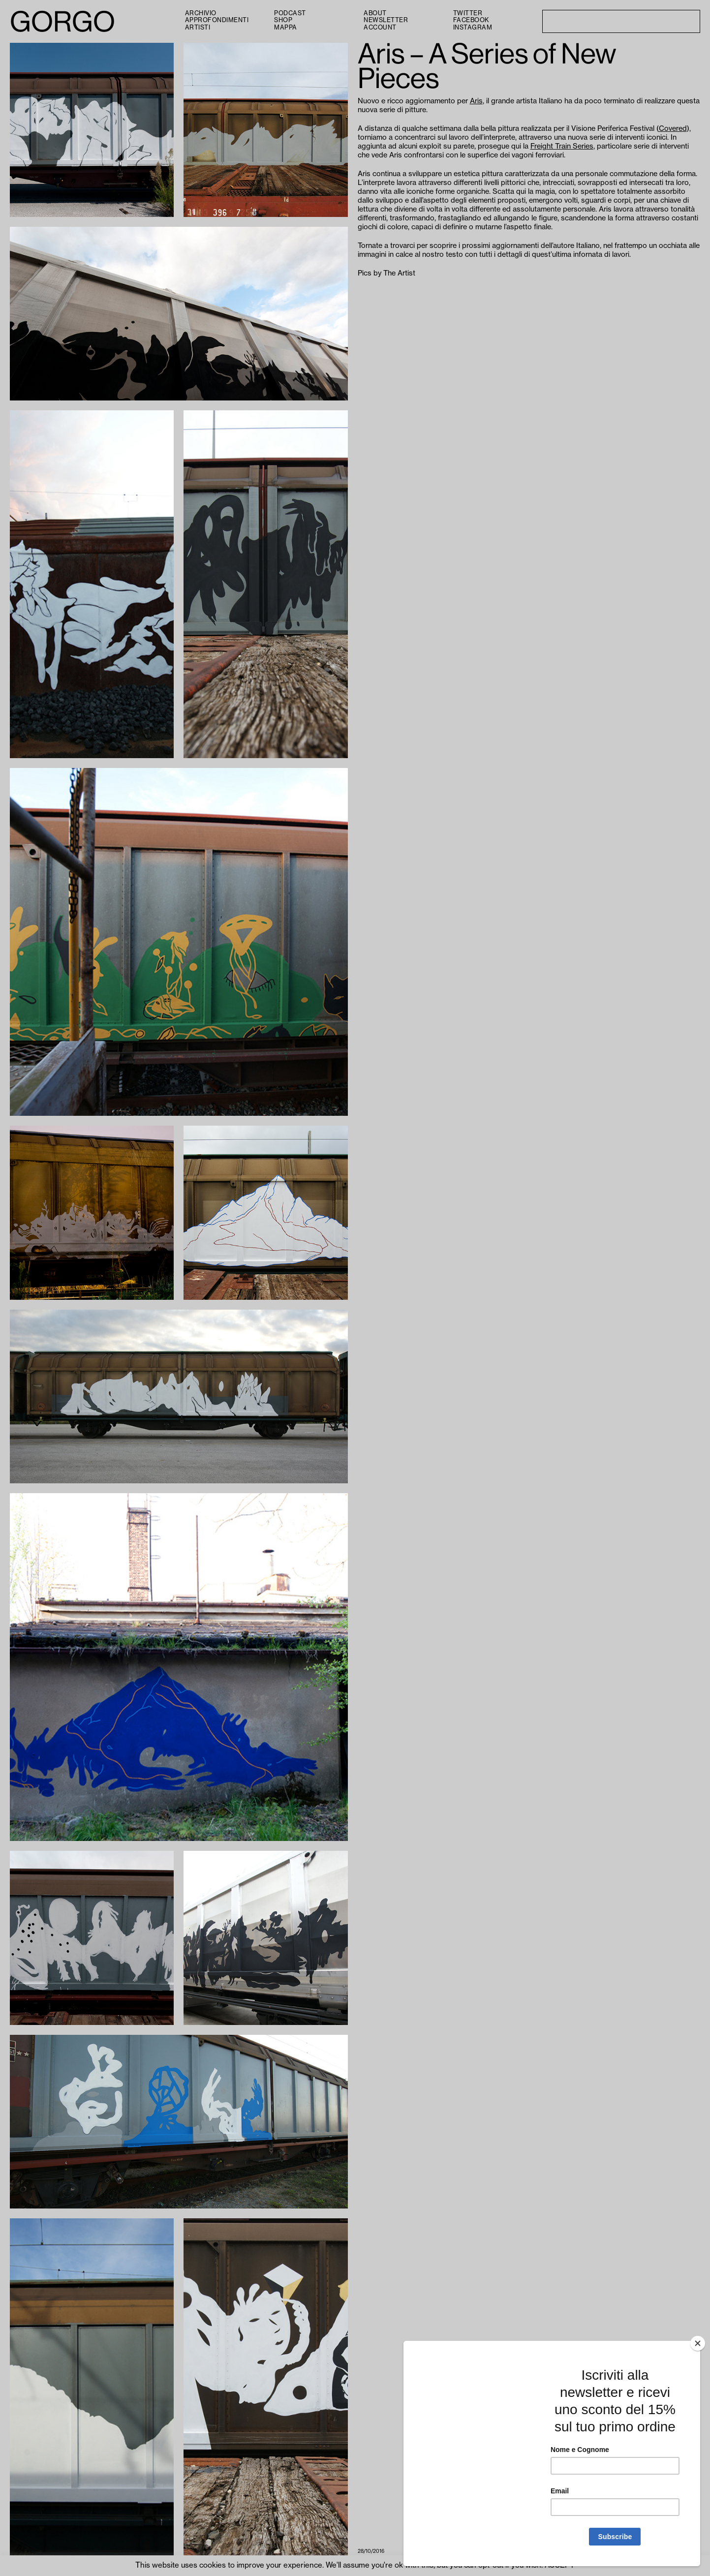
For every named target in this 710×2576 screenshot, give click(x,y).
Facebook (471, 20)
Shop (283, 20)
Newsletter (386, 20)
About (375, 13)
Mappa (285, 28)
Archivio (200, 13)
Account (380, 28)
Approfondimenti (217, 20)
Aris (476, 101)
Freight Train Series (561, 146)
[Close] (697, 2343)
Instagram (473, 28)
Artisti (198, 28)
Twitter (468, 13)
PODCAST (290, 13)
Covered (673, 128)
